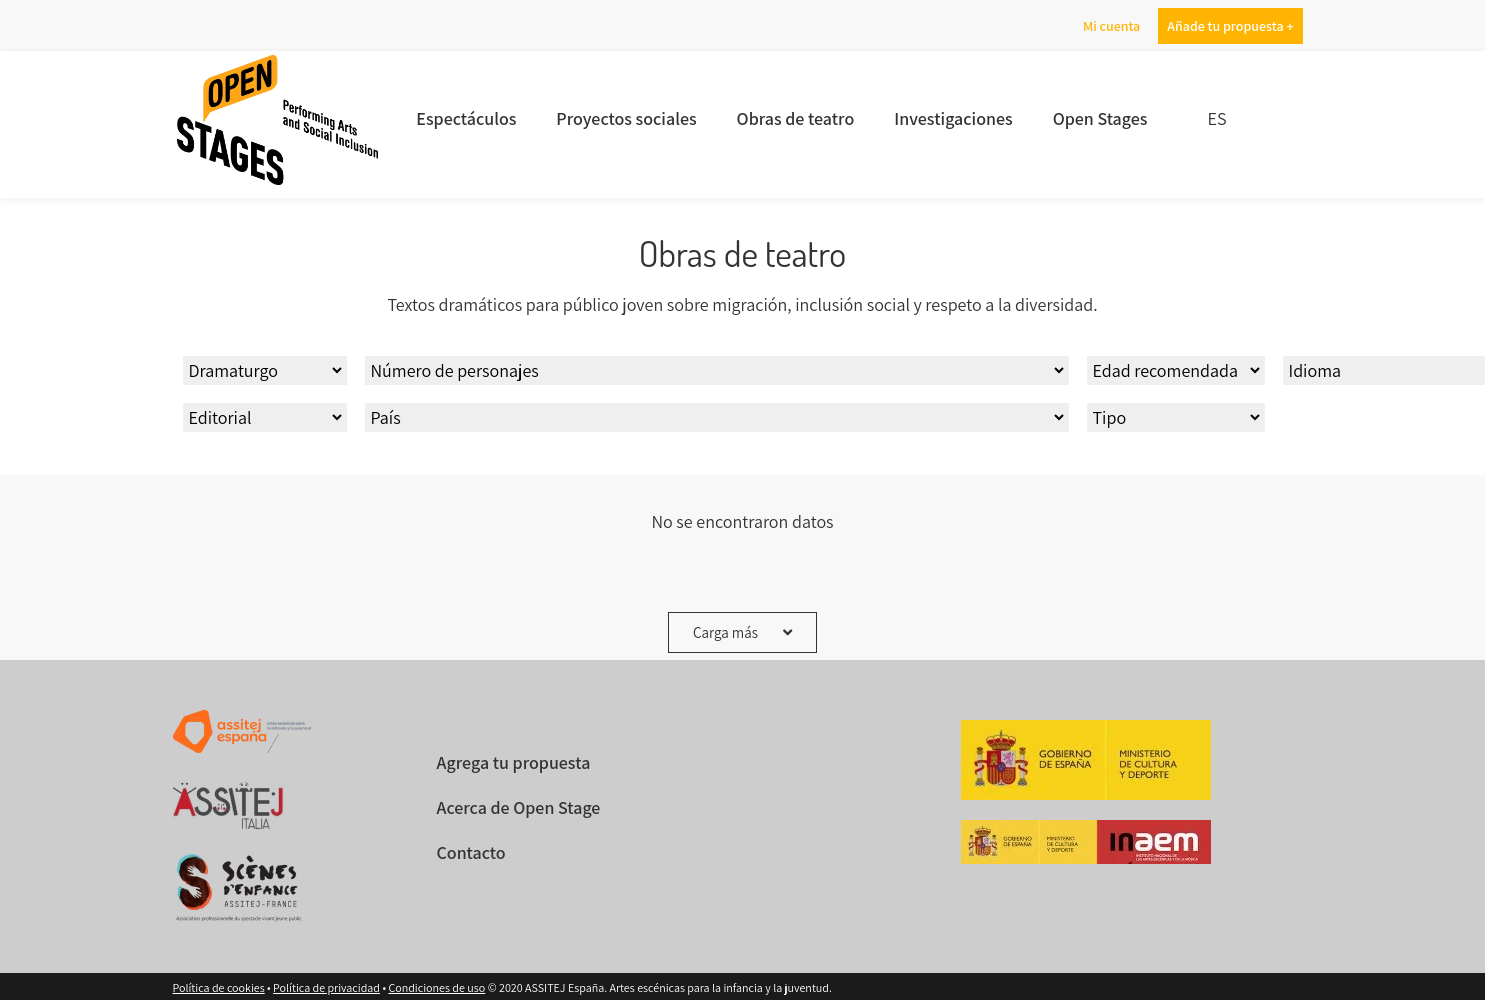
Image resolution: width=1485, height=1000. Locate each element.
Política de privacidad (326, 987)
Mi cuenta (1111, 26)
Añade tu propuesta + (1230, 26)
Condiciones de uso (436, 987)
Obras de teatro (796, 118)
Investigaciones (954, 118)
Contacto (470, 852)
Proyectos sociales (628, 118)
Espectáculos (469, 118)
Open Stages (1100, 118)
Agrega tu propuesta (513, 762)
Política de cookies (219, 987)
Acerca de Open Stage (518, 807)
